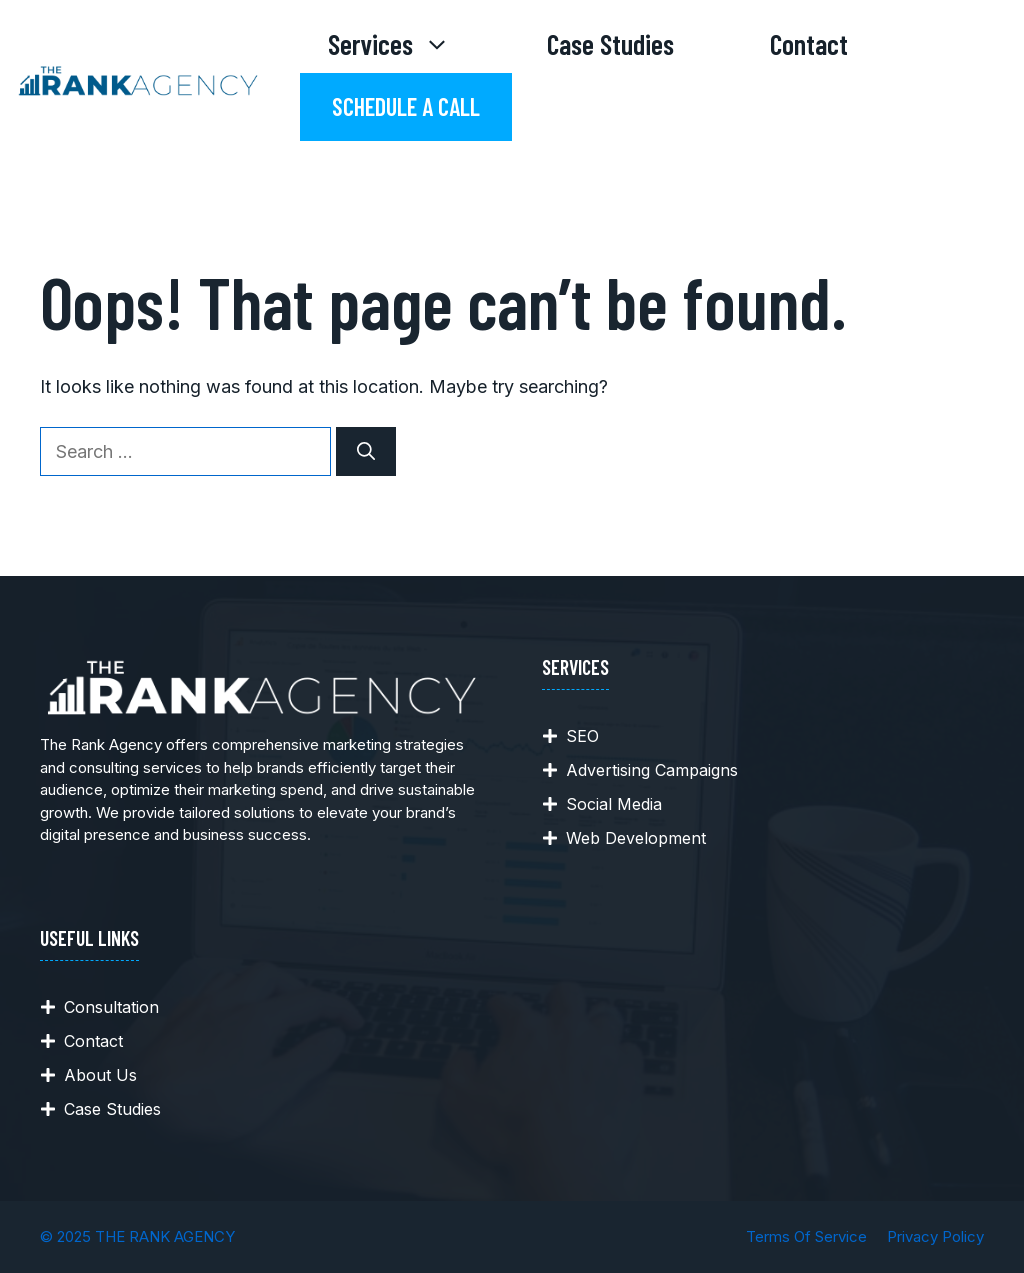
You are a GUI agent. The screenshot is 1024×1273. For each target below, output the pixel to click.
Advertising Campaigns (652, 770)
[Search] (366, 451)
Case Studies (610, 44)
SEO (582, 736)
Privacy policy (935, 1236)
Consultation (111, 1007)
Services (413, 44)
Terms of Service (806, 1236)
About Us (100, 1075)
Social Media (614, 804)
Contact (809, 44)
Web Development (636, 838)
